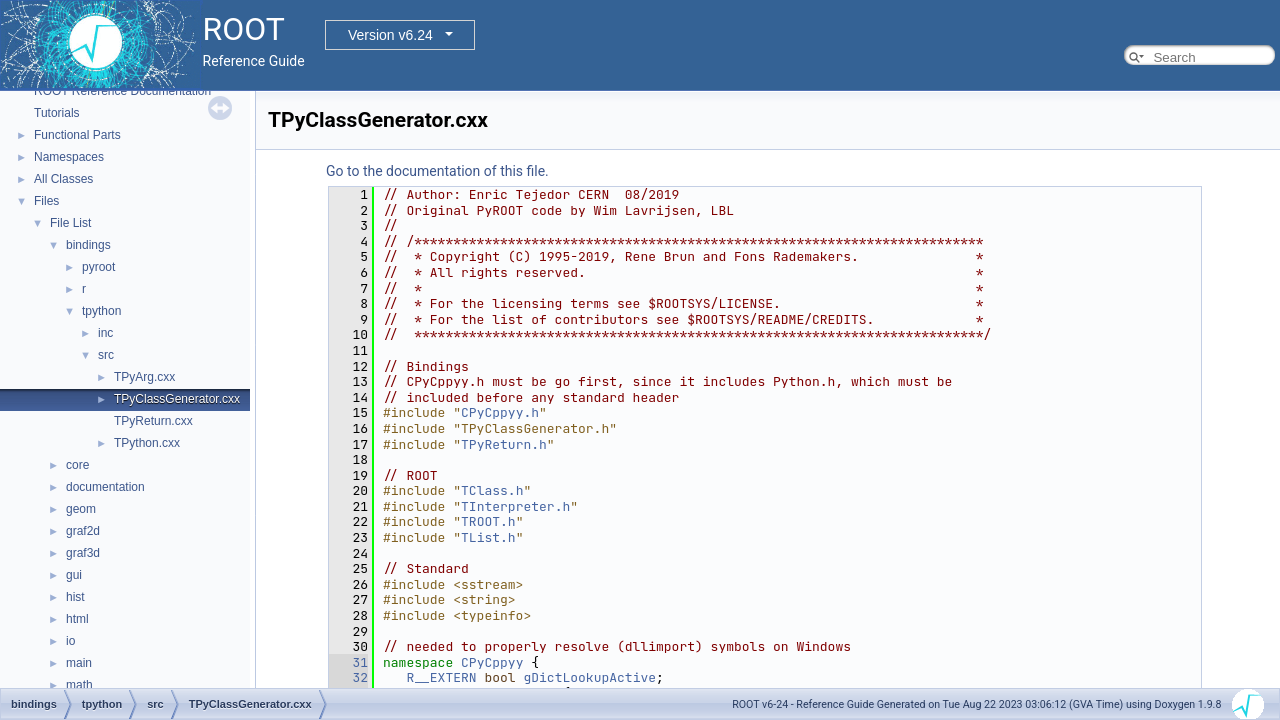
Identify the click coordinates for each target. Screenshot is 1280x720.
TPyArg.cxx (144, 377)
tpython (101, 311)
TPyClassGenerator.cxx (177, 399)
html (77, 619)
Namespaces (69, 157)
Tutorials (57, 113)
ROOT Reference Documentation (122, 91)
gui (74, 575)
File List (70, 223)
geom (81, 509)
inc (105, 333)
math (79, 685)
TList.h (488, 537)
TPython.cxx (147, 443)
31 (348, 662)
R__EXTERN (441, 677)
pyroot (98, 267)
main (79, 663)
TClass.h (492, 490)
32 (348, 677)
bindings (88, 245)
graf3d (83, 553)
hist (75, 597)
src (106, 355)
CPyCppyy (492, 662)
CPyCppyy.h (500, 412)
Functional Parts (77, 135)
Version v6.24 (390, 35)
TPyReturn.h (504, 444)
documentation (105, 487)
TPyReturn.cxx (153, 421)
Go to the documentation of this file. (437, 171)
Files (46, 201)
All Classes (63, 179)
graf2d (83, 531)
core (77, 465)
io (70, 641)
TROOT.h (488, 521)
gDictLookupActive (589, 677)
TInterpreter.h (515, 506)
